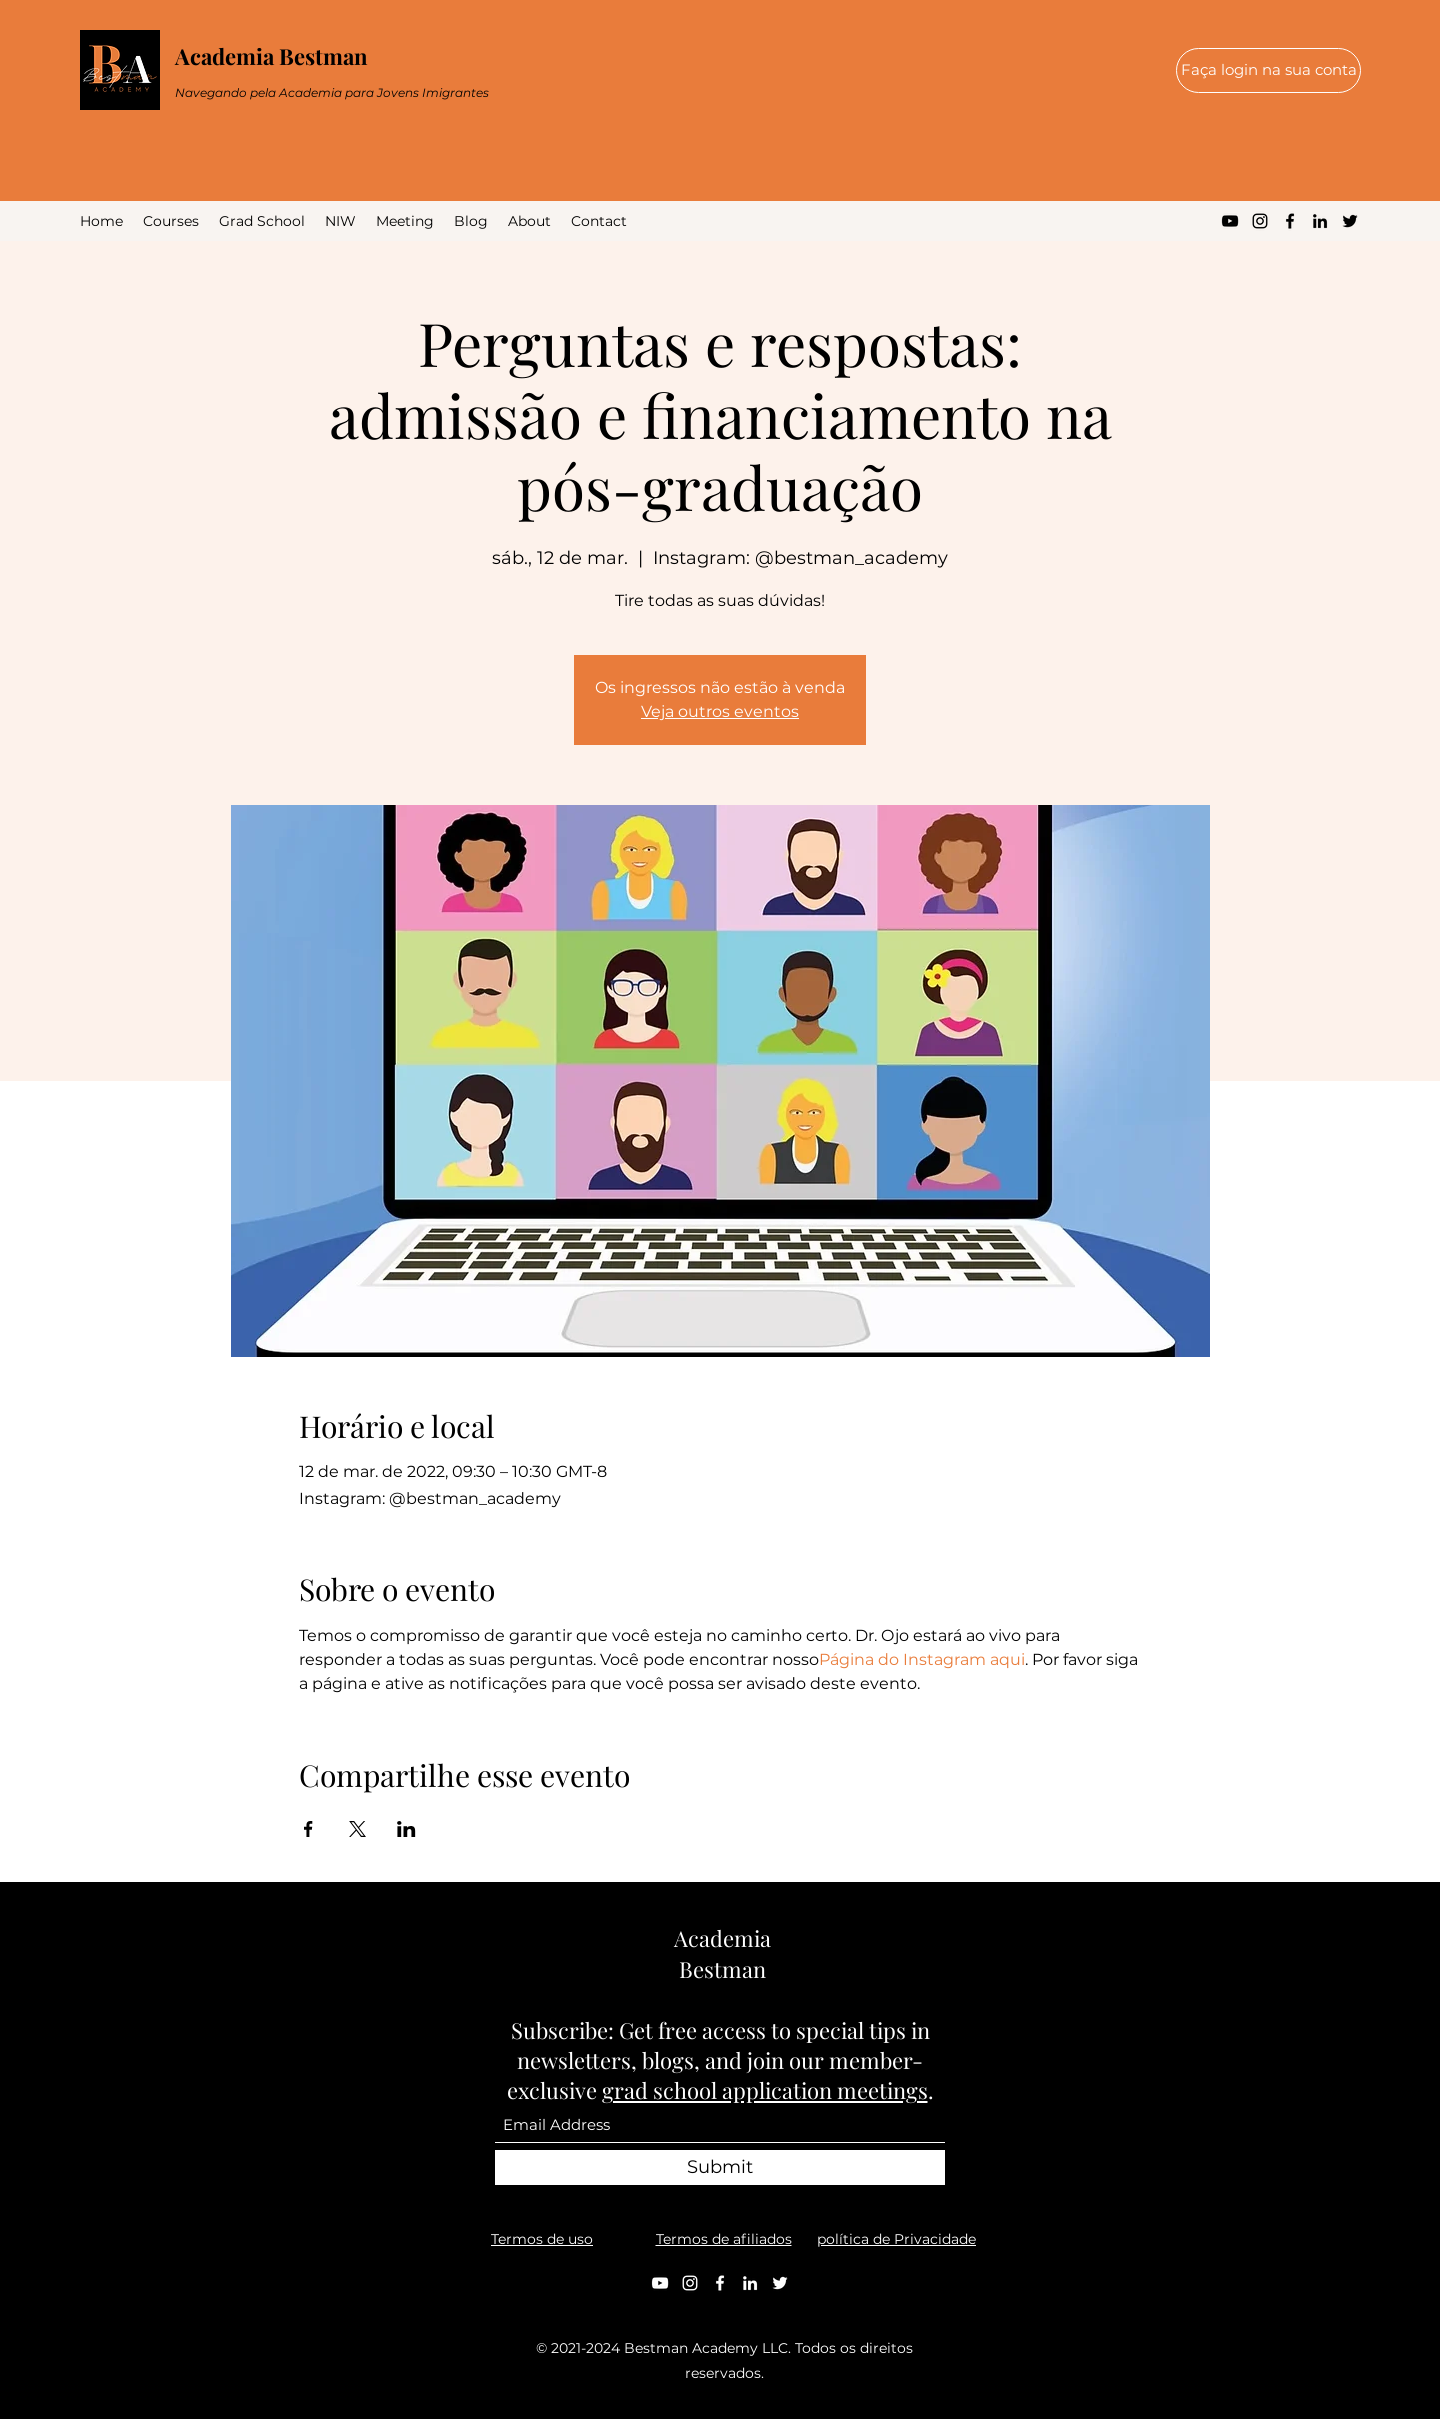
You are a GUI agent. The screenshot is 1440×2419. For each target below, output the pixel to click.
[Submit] (720, 2167)
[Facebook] (1290, 221)
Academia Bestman (271, 56)
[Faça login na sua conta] (1268, 70)
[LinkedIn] (1320, 221)
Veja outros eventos (720, 711)
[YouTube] (1230, 221)
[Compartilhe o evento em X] (357, 1829)
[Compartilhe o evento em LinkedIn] (406, 1829)
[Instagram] (1260, 221)
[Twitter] (1350, 221)
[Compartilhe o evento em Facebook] (308, 1829)
